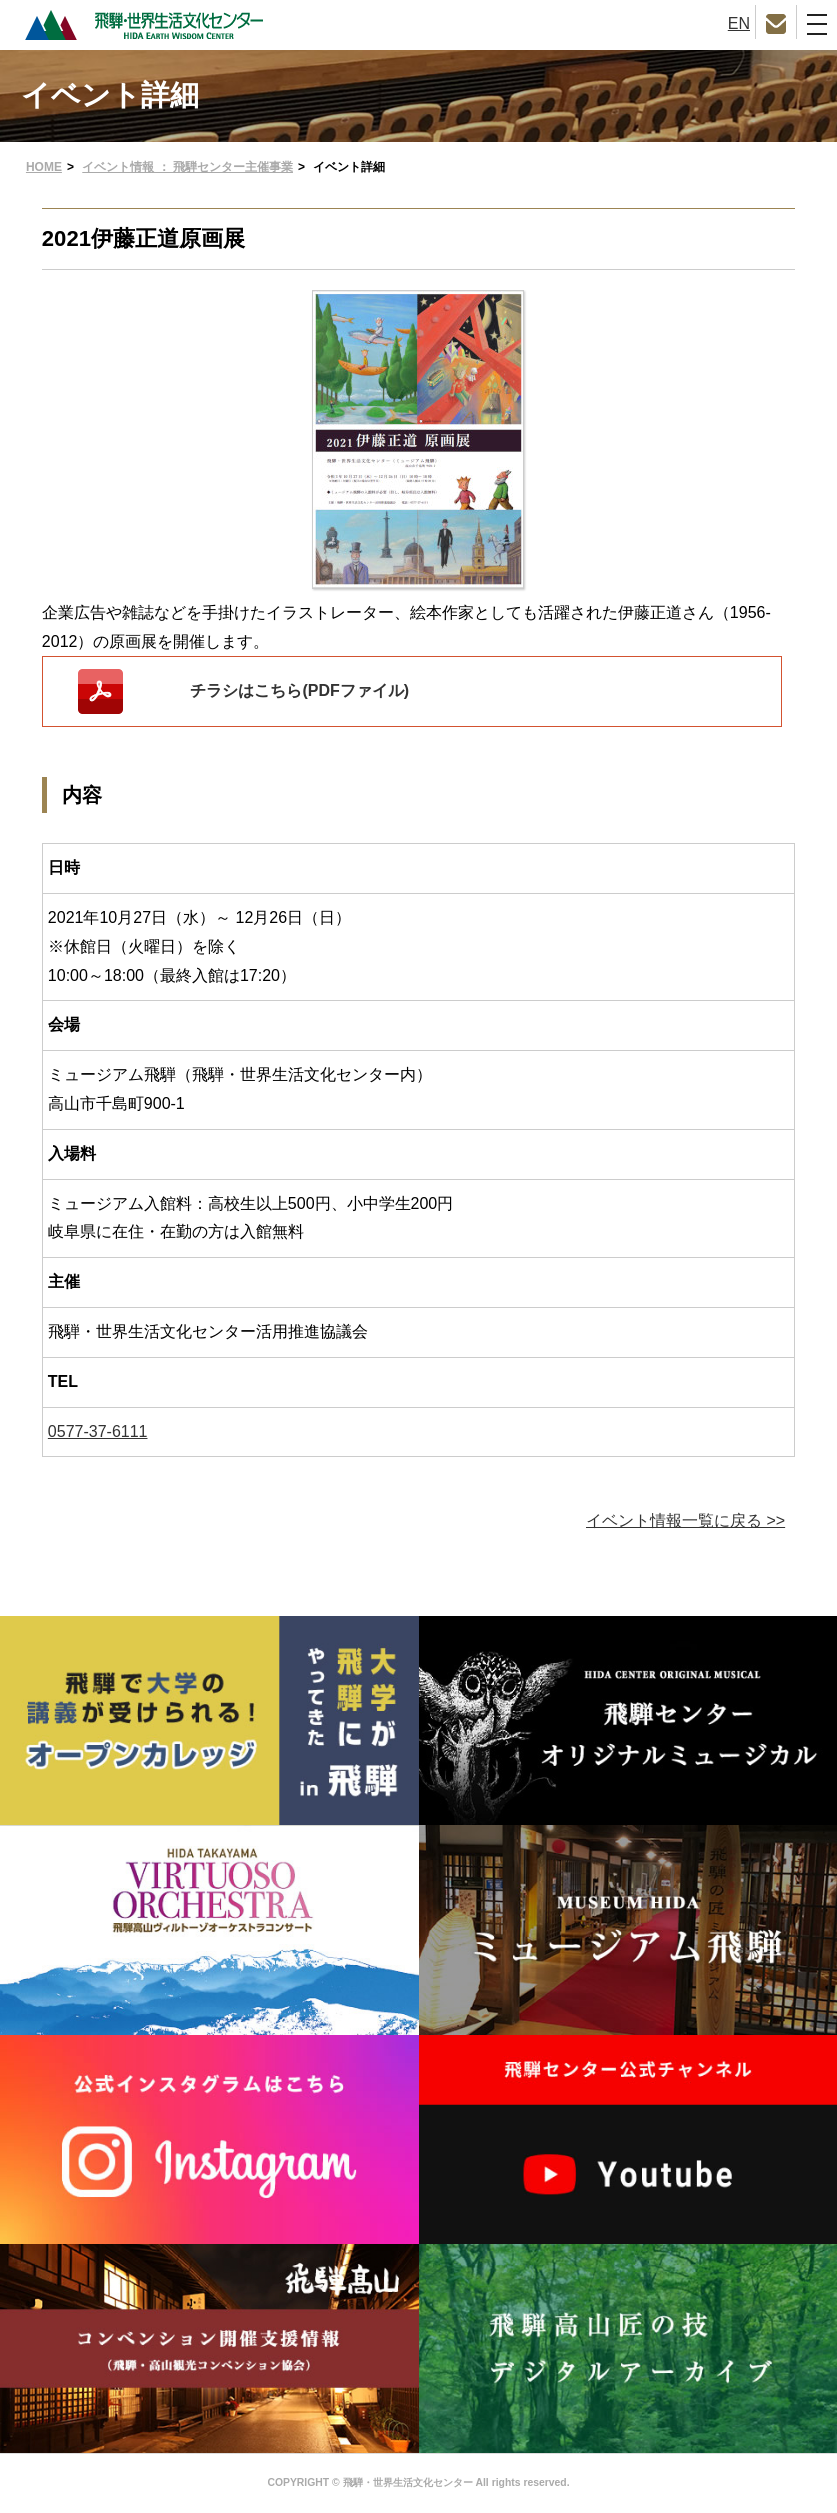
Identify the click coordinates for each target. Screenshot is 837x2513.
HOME (44, 167)
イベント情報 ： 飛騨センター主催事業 (187, 167)
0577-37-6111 (98, 1431)
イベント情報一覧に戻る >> (685, 1520)
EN (739, 23)
